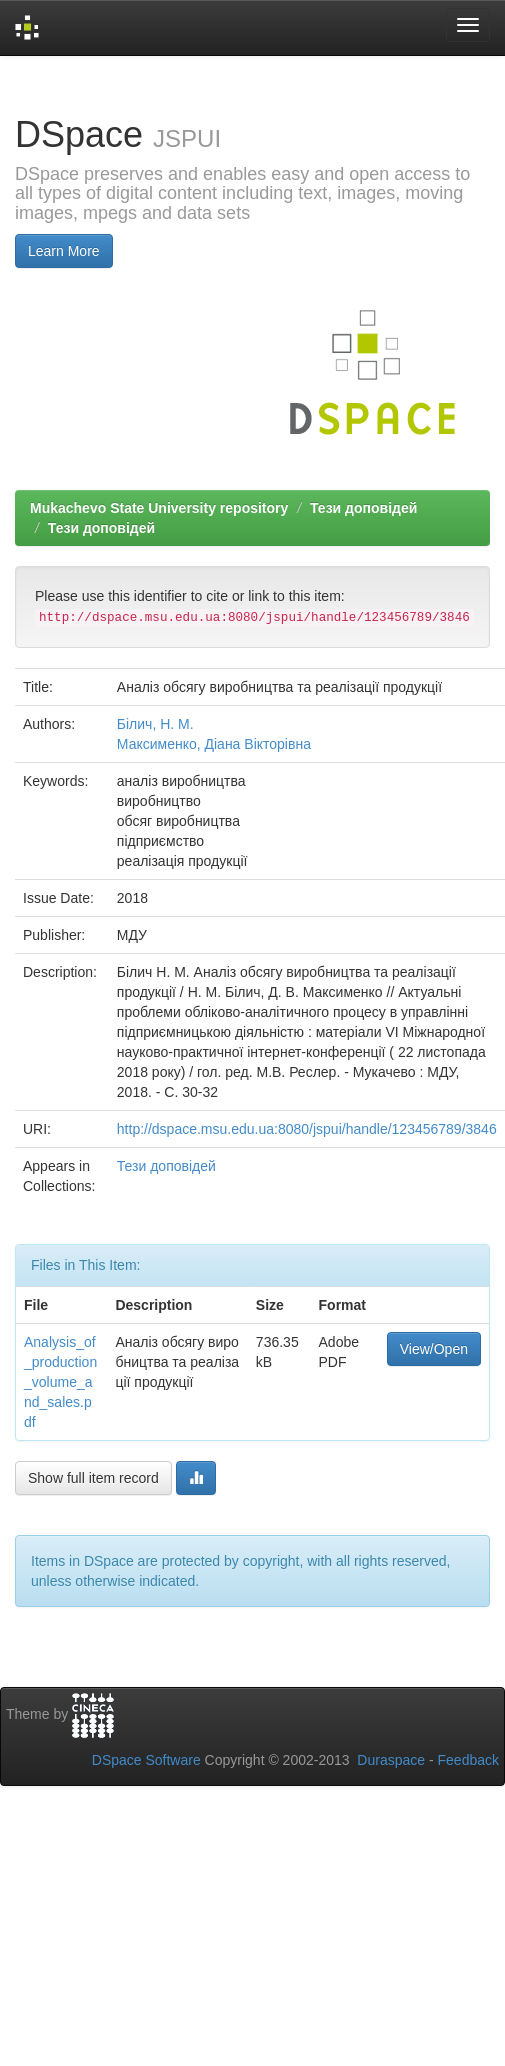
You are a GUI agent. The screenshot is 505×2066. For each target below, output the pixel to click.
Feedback (468, 1760)
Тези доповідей (363, 508)
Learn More (64, 251)
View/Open (434, 1349)
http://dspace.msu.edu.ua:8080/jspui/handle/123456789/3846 (307, 1129)
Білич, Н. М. (155, 724)
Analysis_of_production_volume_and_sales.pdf (60, 1382)
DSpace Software (146, 1760)
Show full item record (93, 1478)
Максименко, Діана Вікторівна (214, 744)
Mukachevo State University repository (159, 508)
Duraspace (391, 1760)
